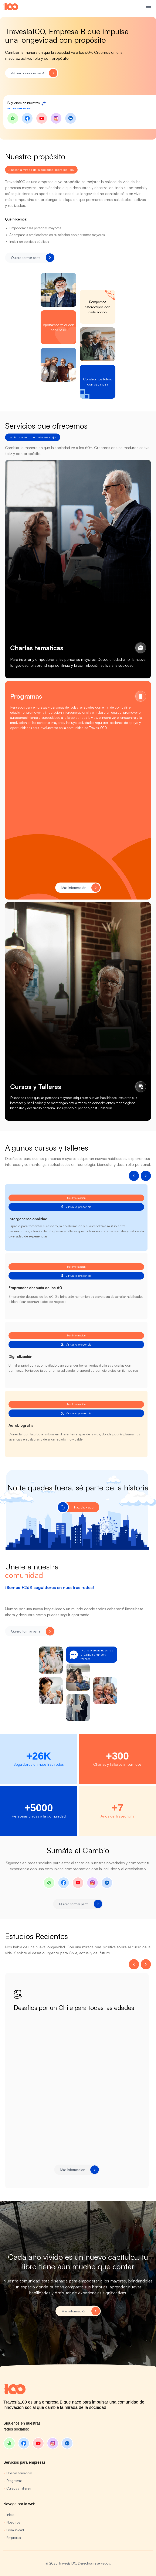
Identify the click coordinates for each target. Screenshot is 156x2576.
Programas (12, 2480)
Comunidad (13, 2529)
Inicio (8, 2514)
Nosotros (11, 2522)
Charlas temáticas (18, 2473)
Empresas (12, 2537)
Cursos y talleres (17, 2488)
